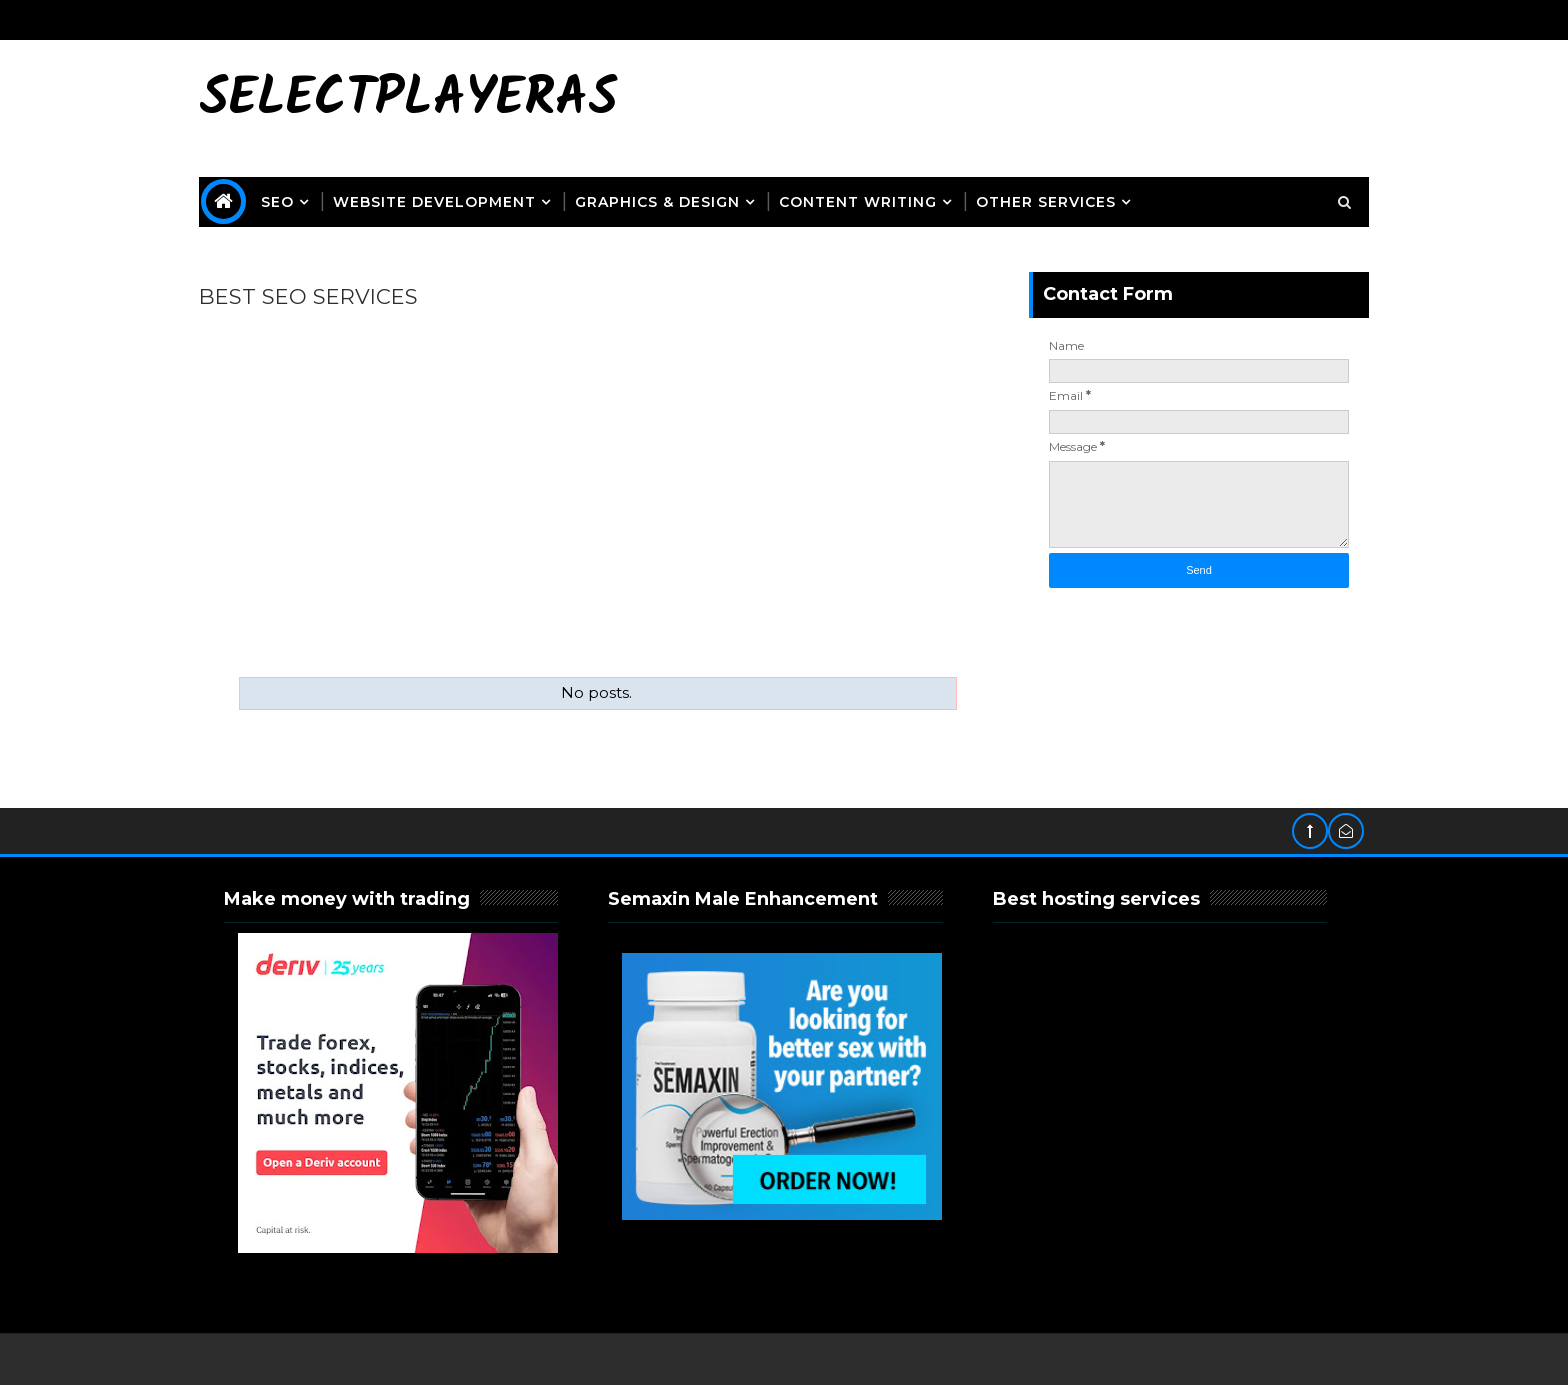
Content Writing (858, 202)
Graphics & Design (657, 202)
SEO (277, 202)
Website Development (434, 202)
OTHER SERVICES (1046, 202)
